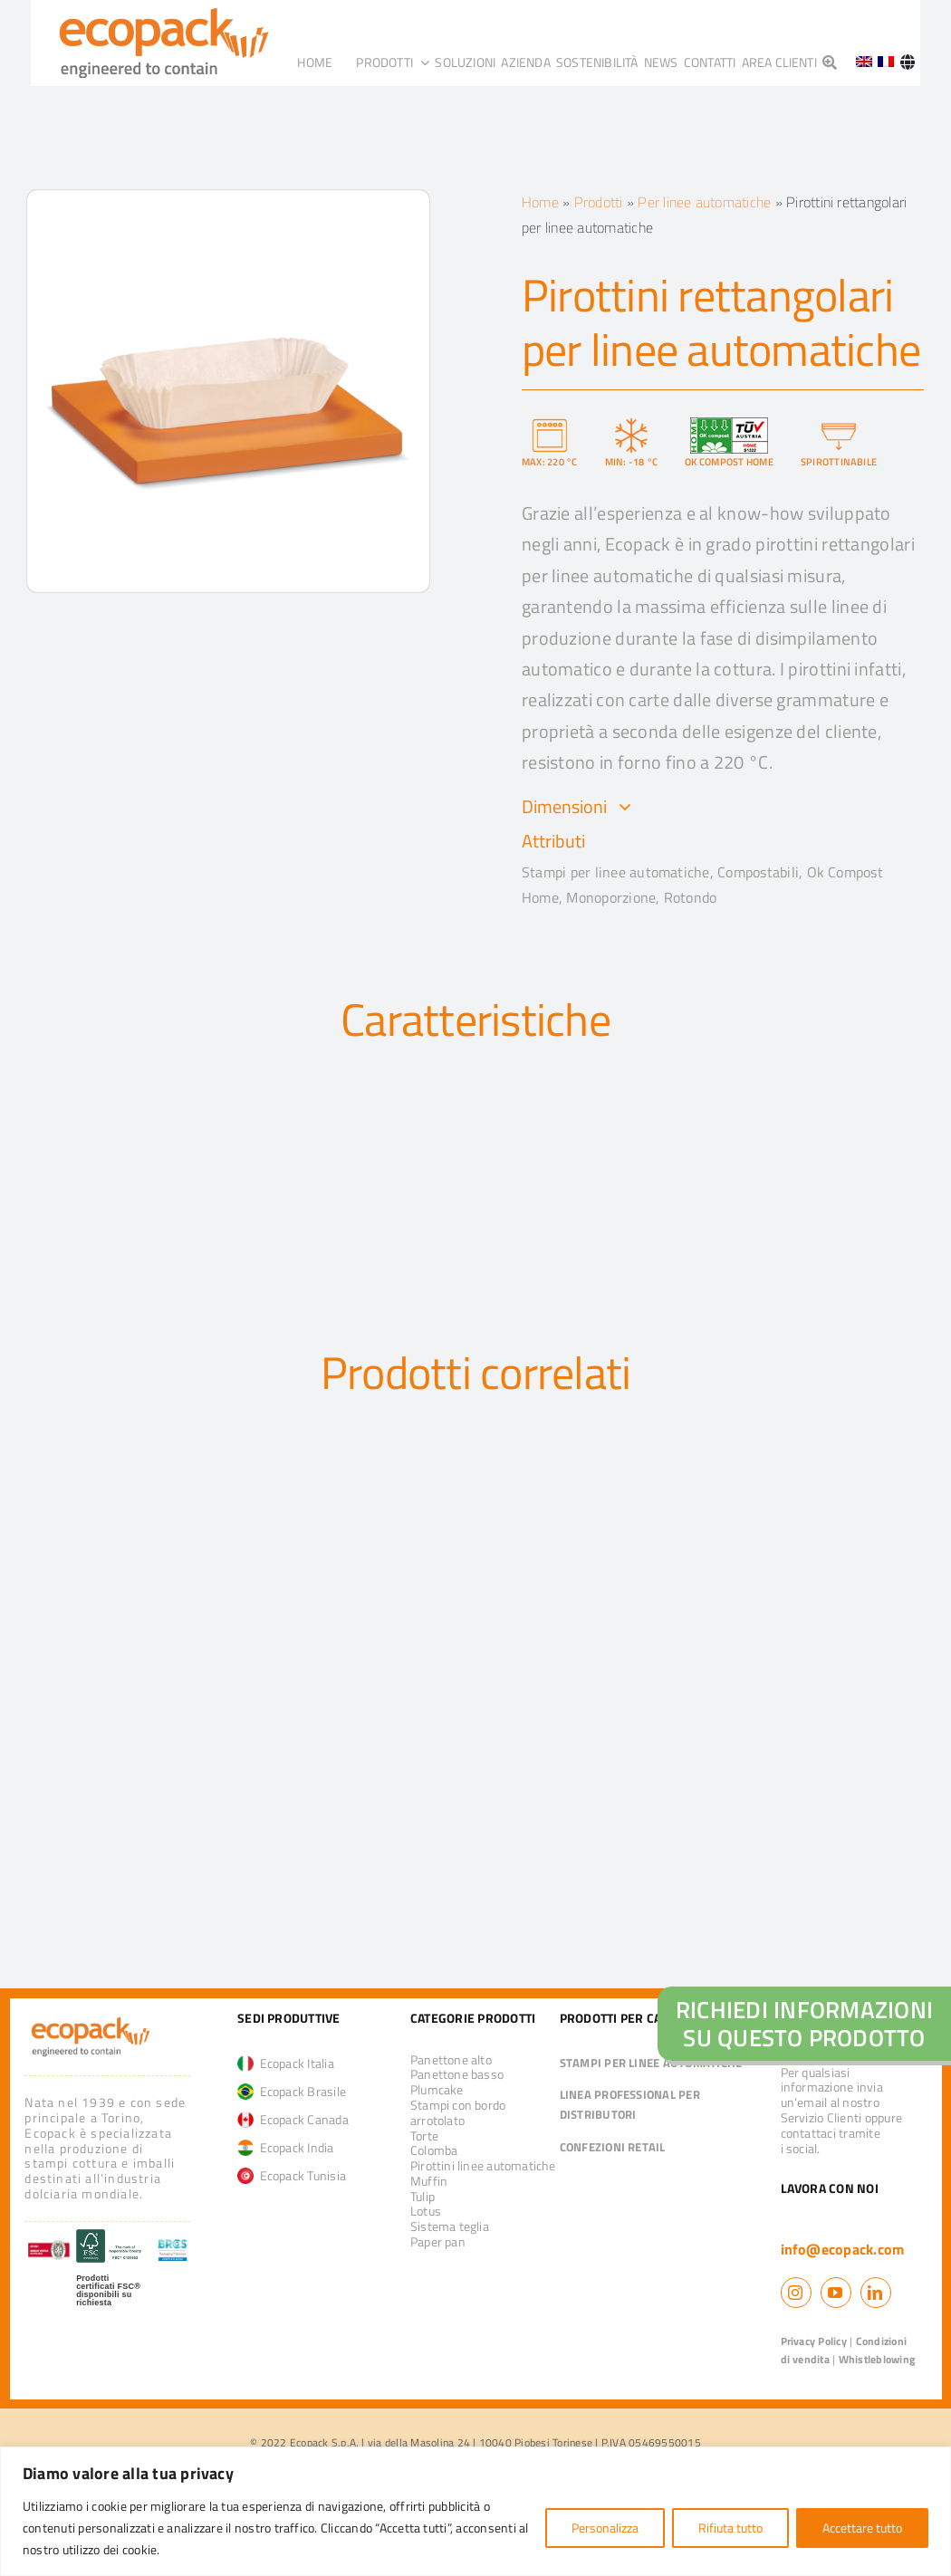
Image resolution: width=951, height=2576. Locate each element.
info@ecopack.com (843, 2249)
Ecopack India (285, 2147)
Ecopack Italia (285, 2063)
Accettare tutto (862, 2527)
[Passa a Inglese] (857, 62)
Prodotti (598, 202)
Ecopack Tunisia (291, 2175)
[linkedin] (875, 2292)
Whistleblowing (877, 2359)
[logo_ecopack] (90, 2020)
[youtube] (836, 2292)
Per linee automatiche (704, 202)
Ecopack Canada (293, 2119)
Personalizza (605, 2527)
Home (540, 202)
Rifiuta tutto (730, 2527)
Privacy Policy (814, 2341)
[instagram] (796, 2292)
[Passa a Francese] (886, 62)
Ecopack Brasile (291, 2091)
